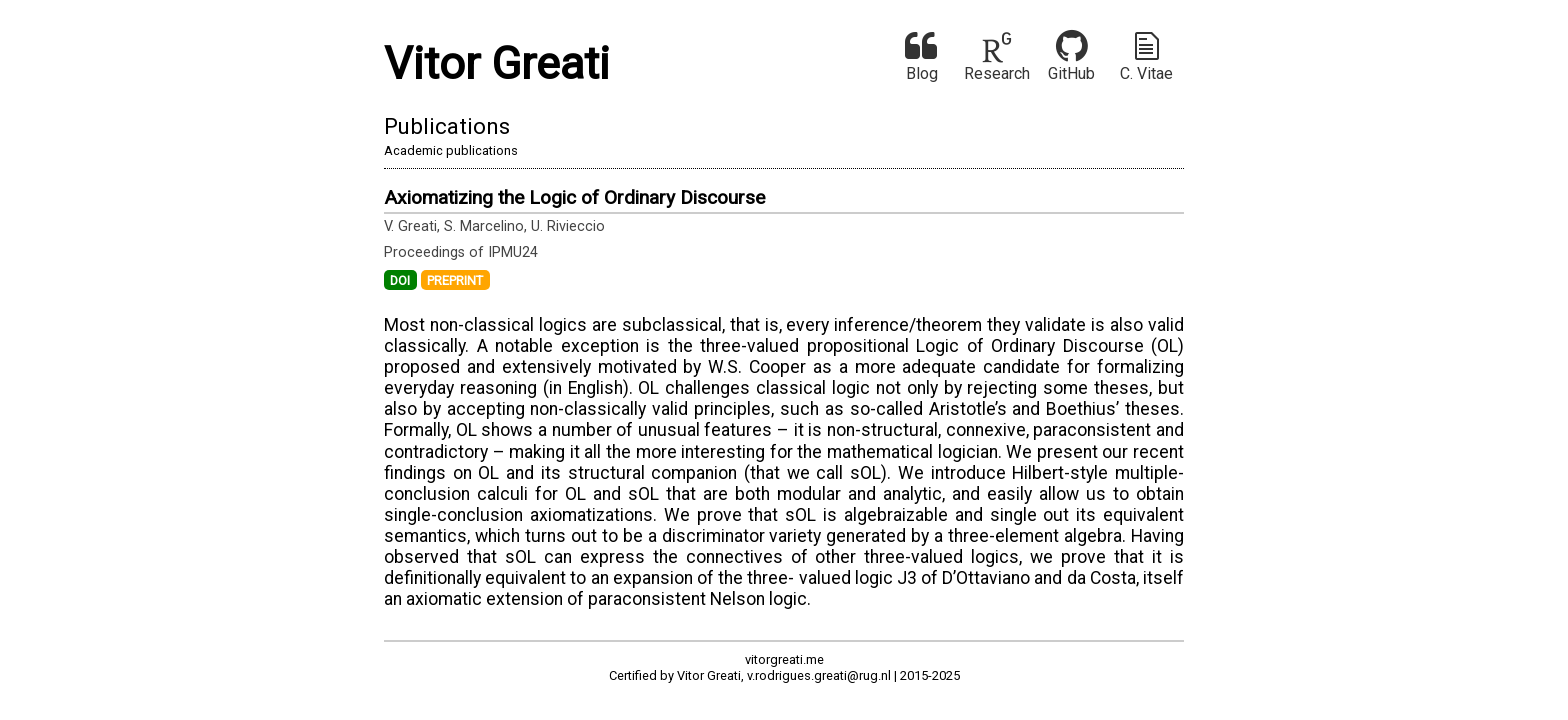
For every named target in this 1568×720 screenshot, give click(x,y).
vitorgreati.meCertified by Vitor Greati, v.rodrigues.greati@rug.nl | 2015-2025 (784, 667)
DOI (400, 279)
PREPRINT (455, 279)
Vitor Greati (497, 63)
